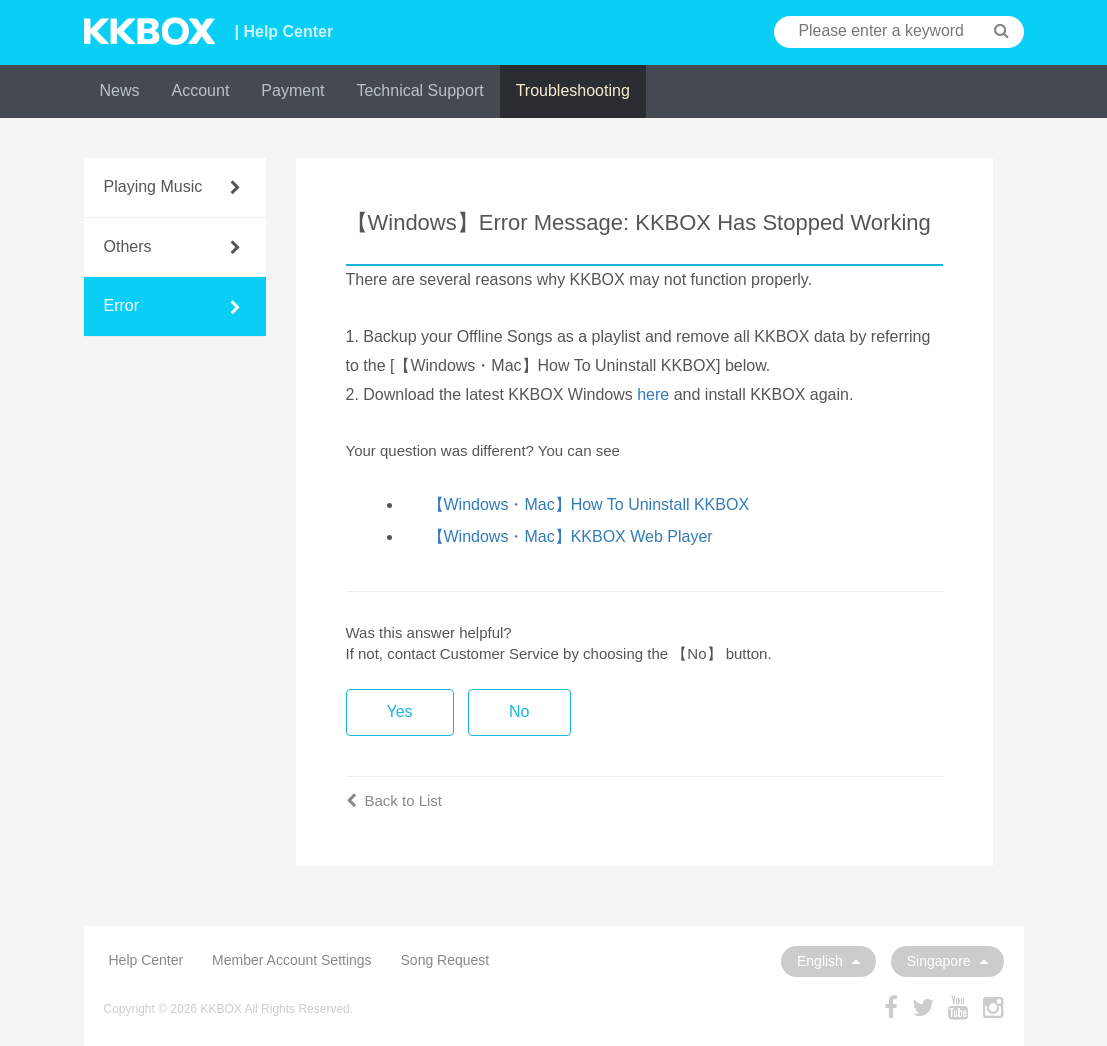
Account (201, 90)
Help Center (146, 960)
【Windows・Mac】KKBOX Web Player (570, 536)
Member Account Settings (292, 960)
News (120, 90)
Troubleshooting (573, 90)
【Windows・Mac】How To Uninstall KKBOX (589, 504)
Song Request (445, 960)
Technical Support (419, 90)
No (519, 711)
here (653, 394)
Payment (292, 90)
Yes (400, 711)
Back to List (394, 800)
